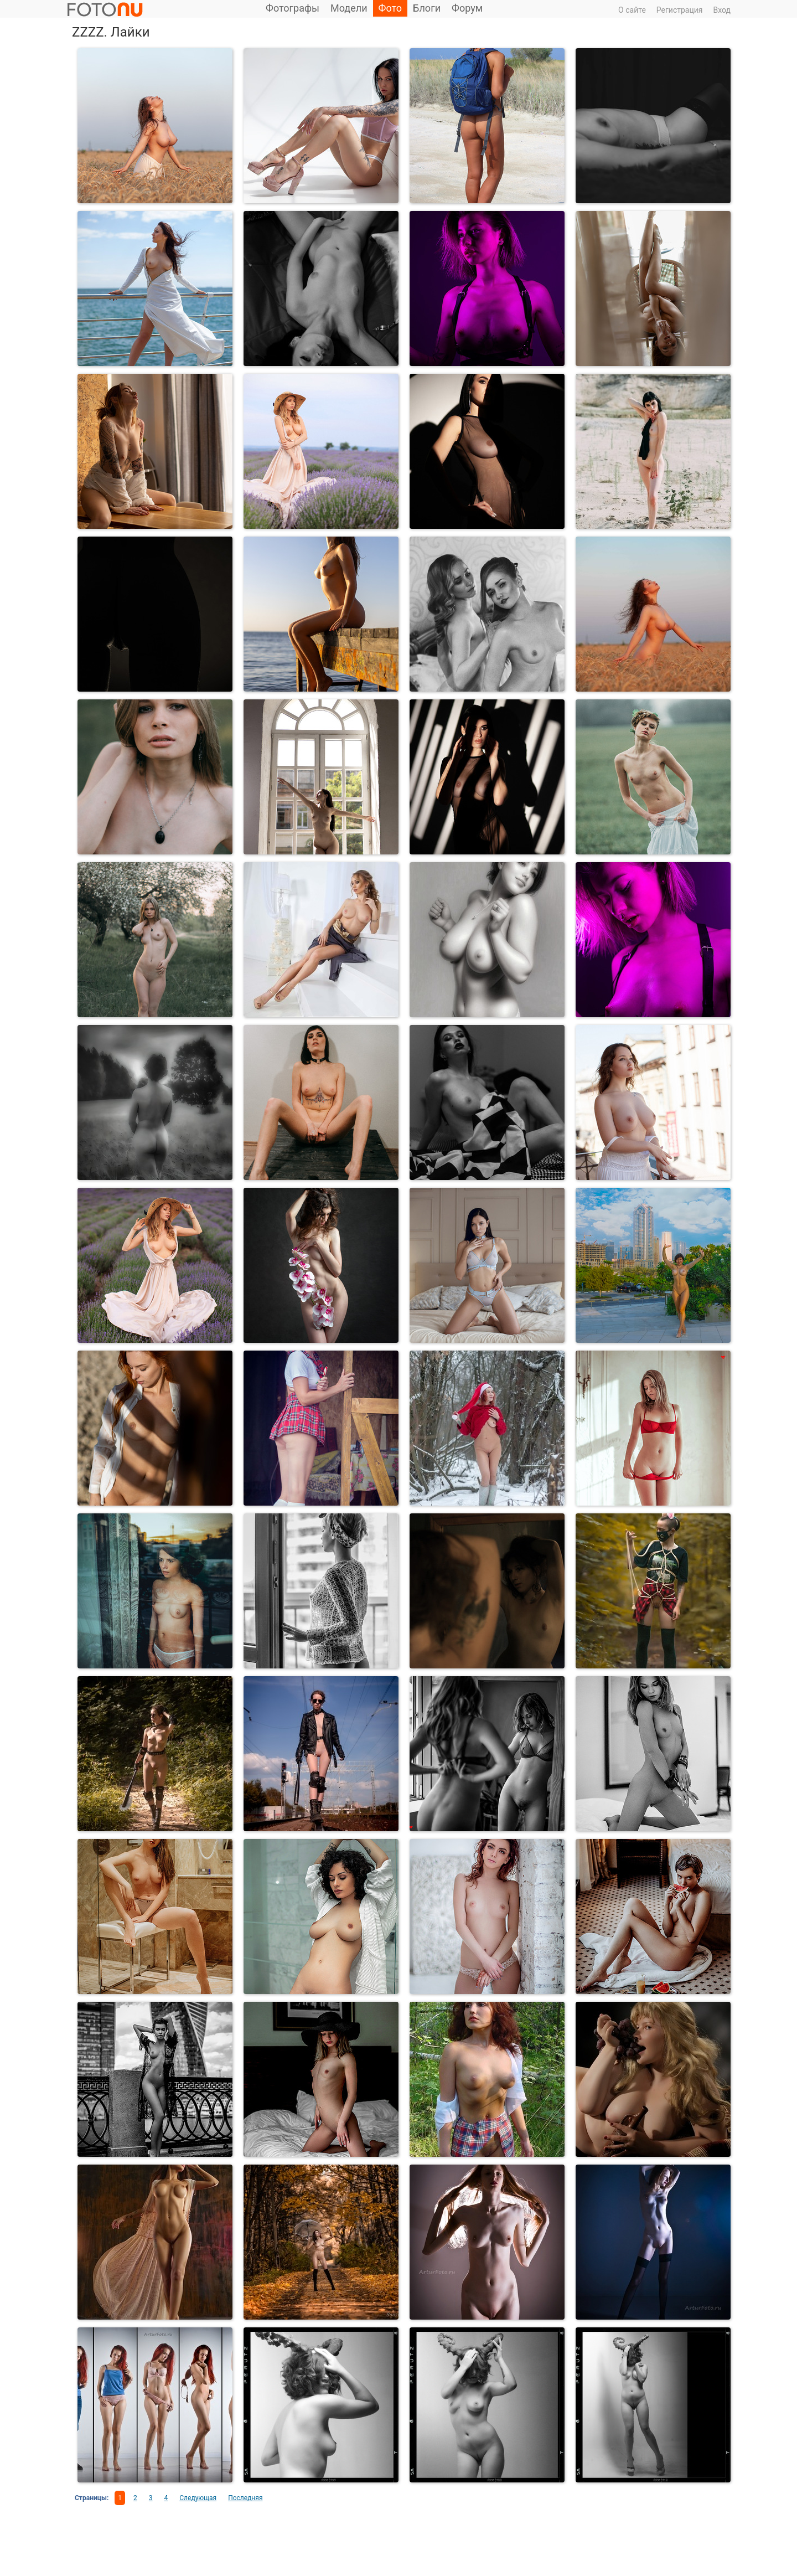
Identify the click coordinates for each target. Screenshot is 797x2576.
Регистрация (679, 10)
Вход (722, 10)
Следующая (197, 2498)
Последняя (245, 2498)
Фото (390, 8)
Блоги (427, 8)
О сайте (632, 10)
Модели (349, 8)
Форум (467, 8)
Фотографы (292, 8)
